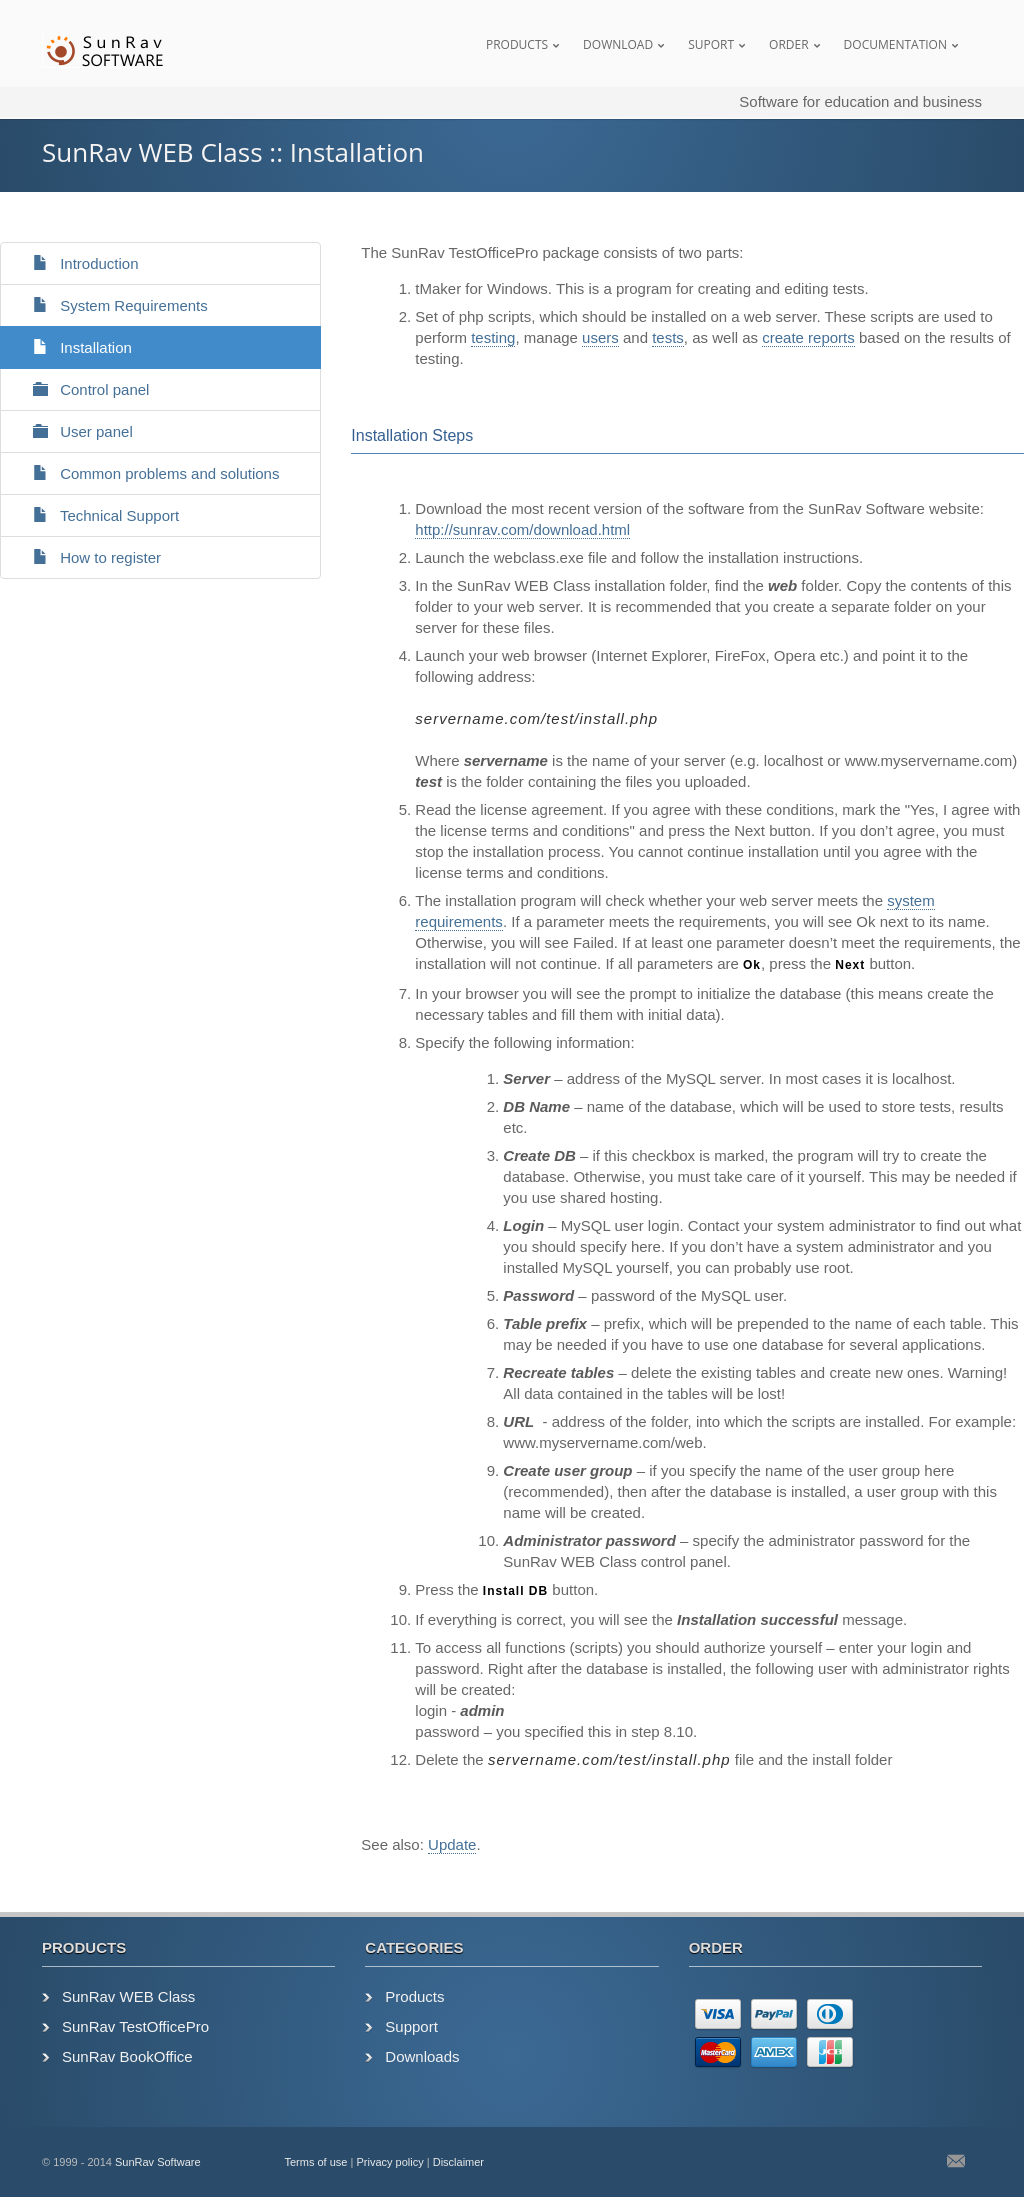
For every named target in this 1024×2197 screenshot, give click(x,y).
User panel (74, 431)
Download (618, 44)
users (600, 337)
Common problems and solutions (147, 473)
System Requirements (112, 305)
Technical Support (97, 515)
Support (411, 2026)
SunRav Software (158, 2162)
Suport (711, 44)
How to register (88, 557)
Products (517, 44)
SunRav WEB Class (128, 1996)
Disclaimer (458, 2162)
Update (452, 1844)
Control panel (82, 389)
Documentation (895, 44)
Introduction (77, 263)
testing (493, 337)
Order (789, 44)
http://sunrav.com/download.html (522, 529)
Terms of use (316, 2162)
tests (668, 337)
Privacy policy (389, 2162)
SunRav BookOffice (127, 2056)
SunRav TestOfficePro (135, 2026)
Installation (74, 347)
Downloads (422, 2056)
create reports (808, 337)
